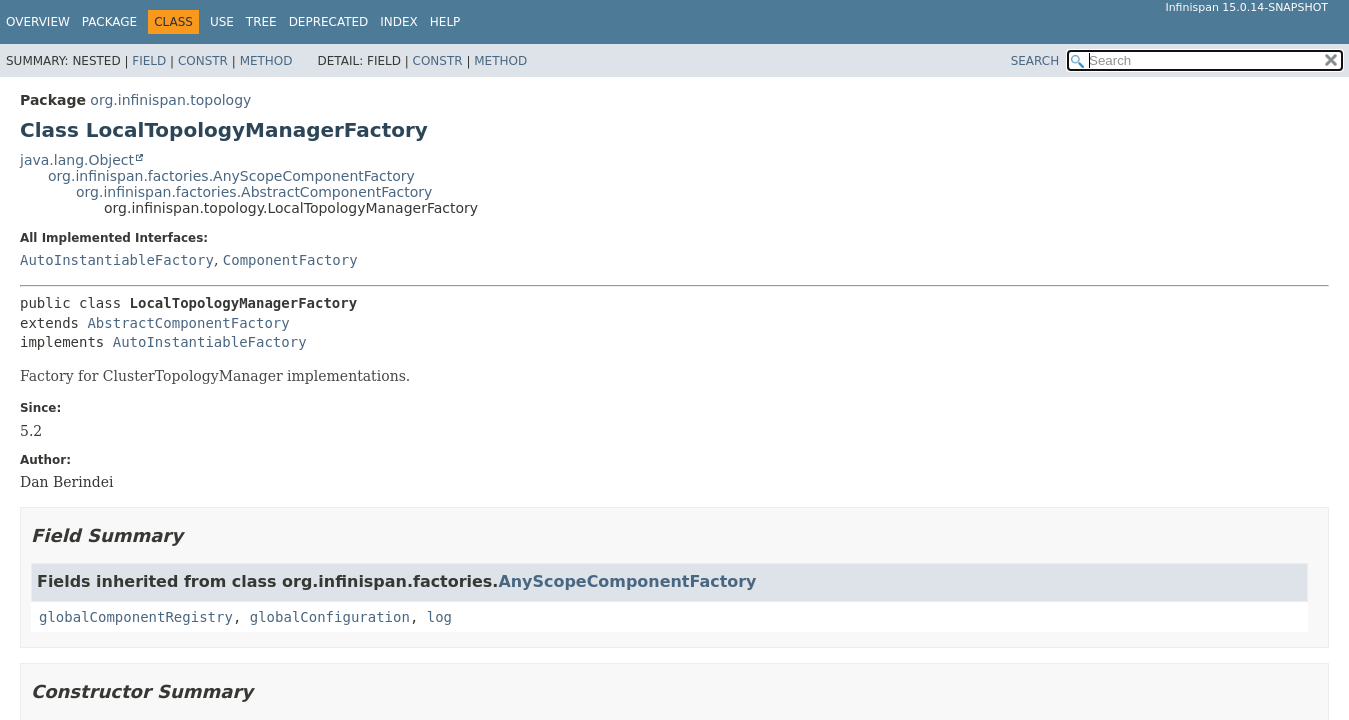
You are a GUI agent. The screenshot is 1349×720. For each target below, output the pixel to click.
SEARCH (1035, 61)
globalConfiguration (330, 617)
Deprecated (329, 22)
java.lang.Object (77, 160)
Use (222, 22)
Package (109, 22)
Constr (203, 61)
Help (445, 22)
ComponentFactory (290, 260)
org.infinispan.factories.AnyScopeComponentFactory (231, 176)
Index (399, 22)
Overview (38, 22)
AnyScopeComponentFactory (627, 581)
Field (149, 61)
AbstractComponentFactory (188, 323)
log (439, 617)
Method (266, 61)
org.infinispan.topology (170, 100)
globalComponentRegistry (136, 617)
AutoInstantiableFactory (117, 260)
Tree (261, 22)
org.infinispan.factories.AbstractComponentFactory (254, 192)
